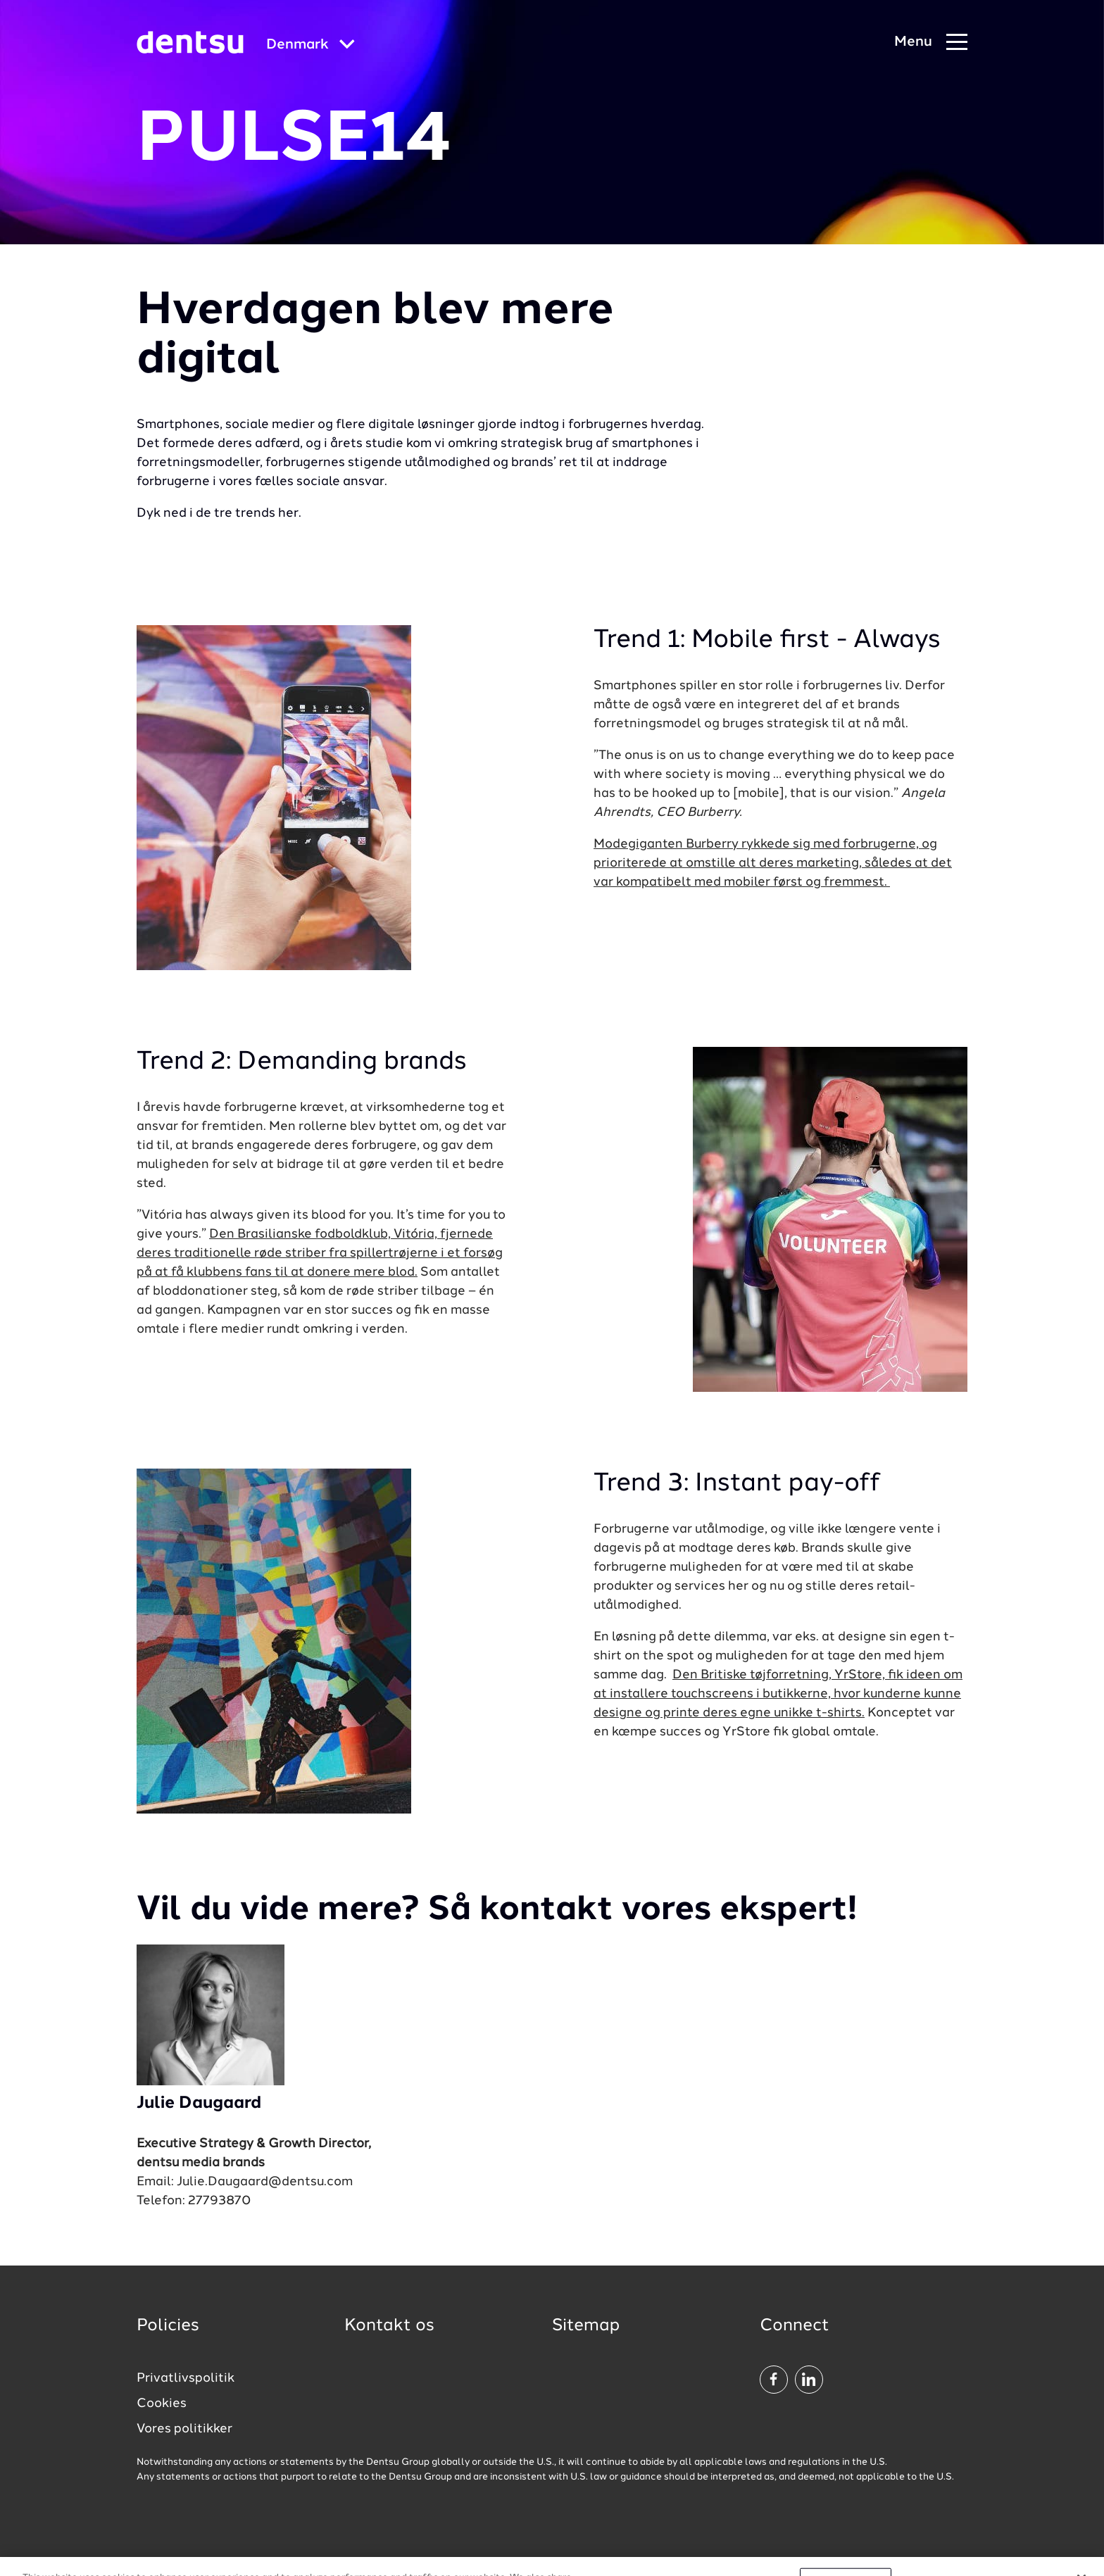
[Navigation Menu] (930, 42)
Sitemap (586, 2326)
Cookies (162, 2403)
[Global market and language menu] (310, 45)
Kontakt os (389, 2326)
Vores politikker (184, 2429)
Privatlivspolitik (185, 2378)
